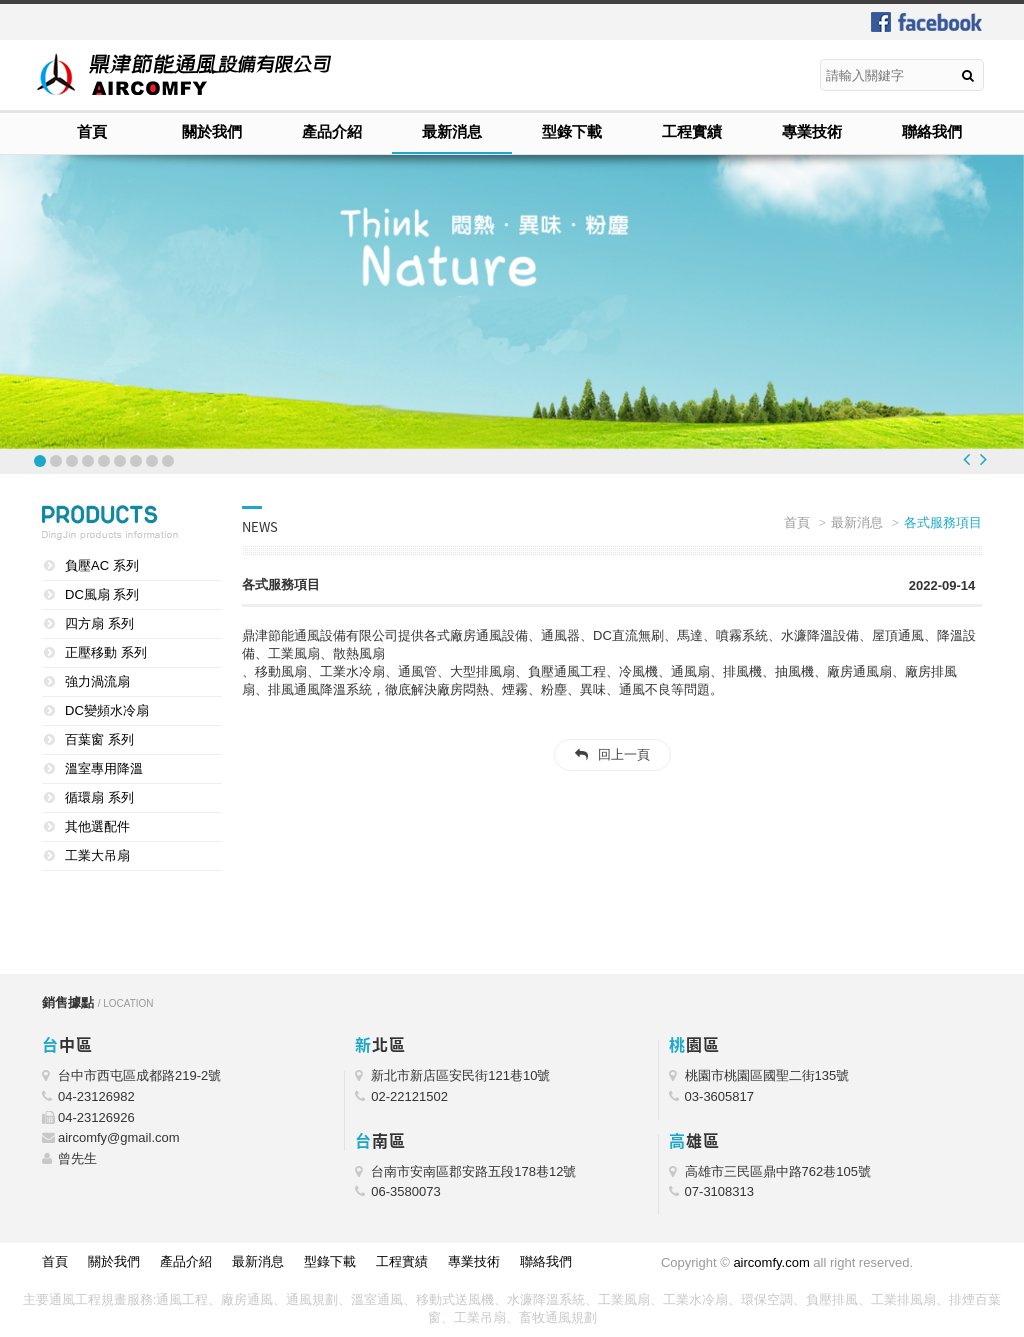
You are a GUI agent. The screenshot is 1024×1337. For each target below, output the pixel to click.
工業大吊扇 (97, 855)
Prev (966, 459)
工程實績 (692, 131)
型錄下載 (572, 131)
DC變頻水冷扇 (107, 710)
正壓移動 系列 (106, 652)
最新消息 (452, 131)
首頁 (92, 131)
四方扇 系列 (99, 623)
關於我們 (212, 131)
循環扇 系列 (99, 797)
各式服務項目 (943, 522)
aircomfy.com (771, 1262)
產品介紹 (332, 131)
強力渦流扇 (97, 681)
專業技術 (812, 131)
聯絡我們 (932, 131)
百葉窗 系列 (99, 739)
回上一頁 (624, 754)
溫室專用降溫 (104, 768)
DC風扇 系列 (102, 594)
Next (983, 459)
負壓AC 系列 (102, 565)
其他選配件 (97, 826)
